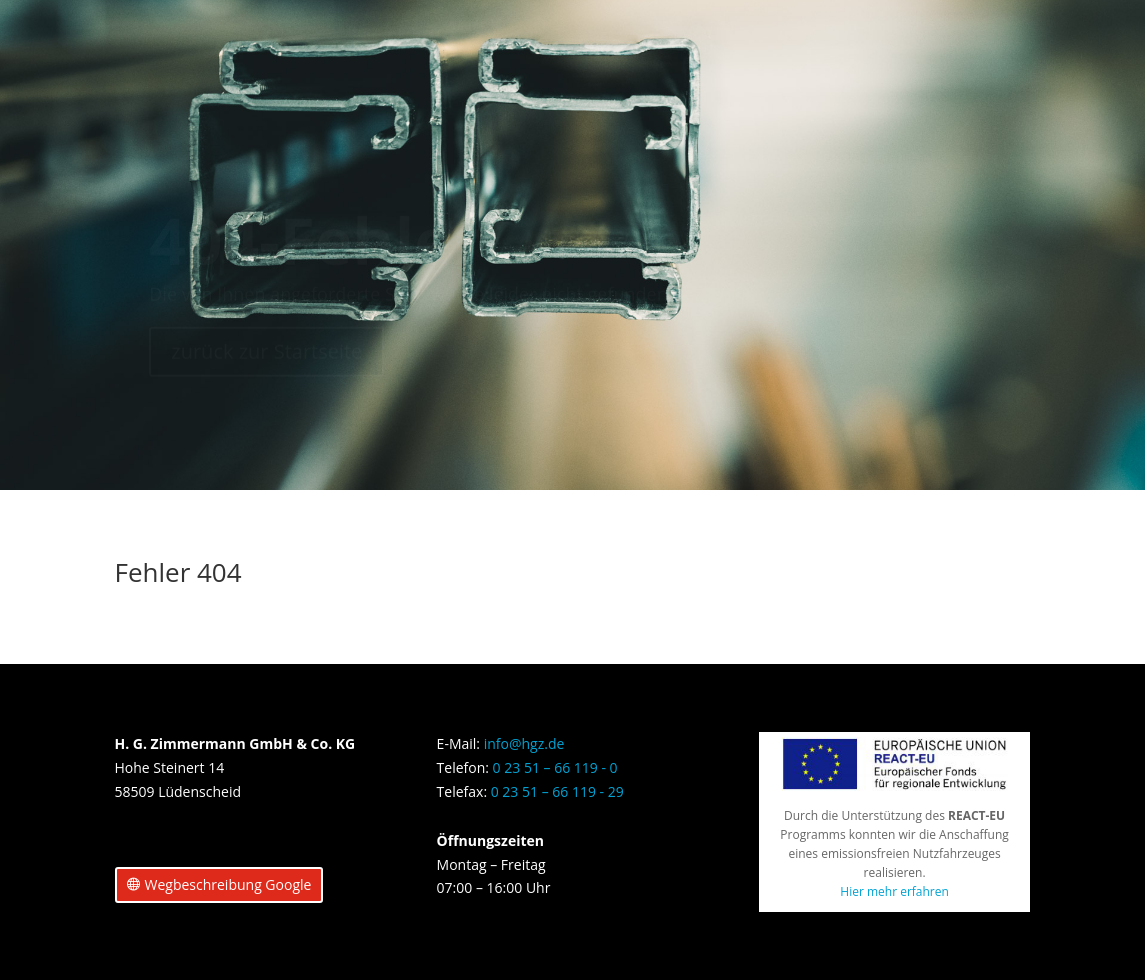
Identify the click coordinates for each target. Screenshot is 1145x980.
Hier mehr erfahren (894, 891)
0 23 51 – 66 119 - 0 (555, 767)
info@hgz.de (524, 743)
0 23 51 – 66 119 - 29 (557, 791)
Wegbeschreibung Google (228, 884)
